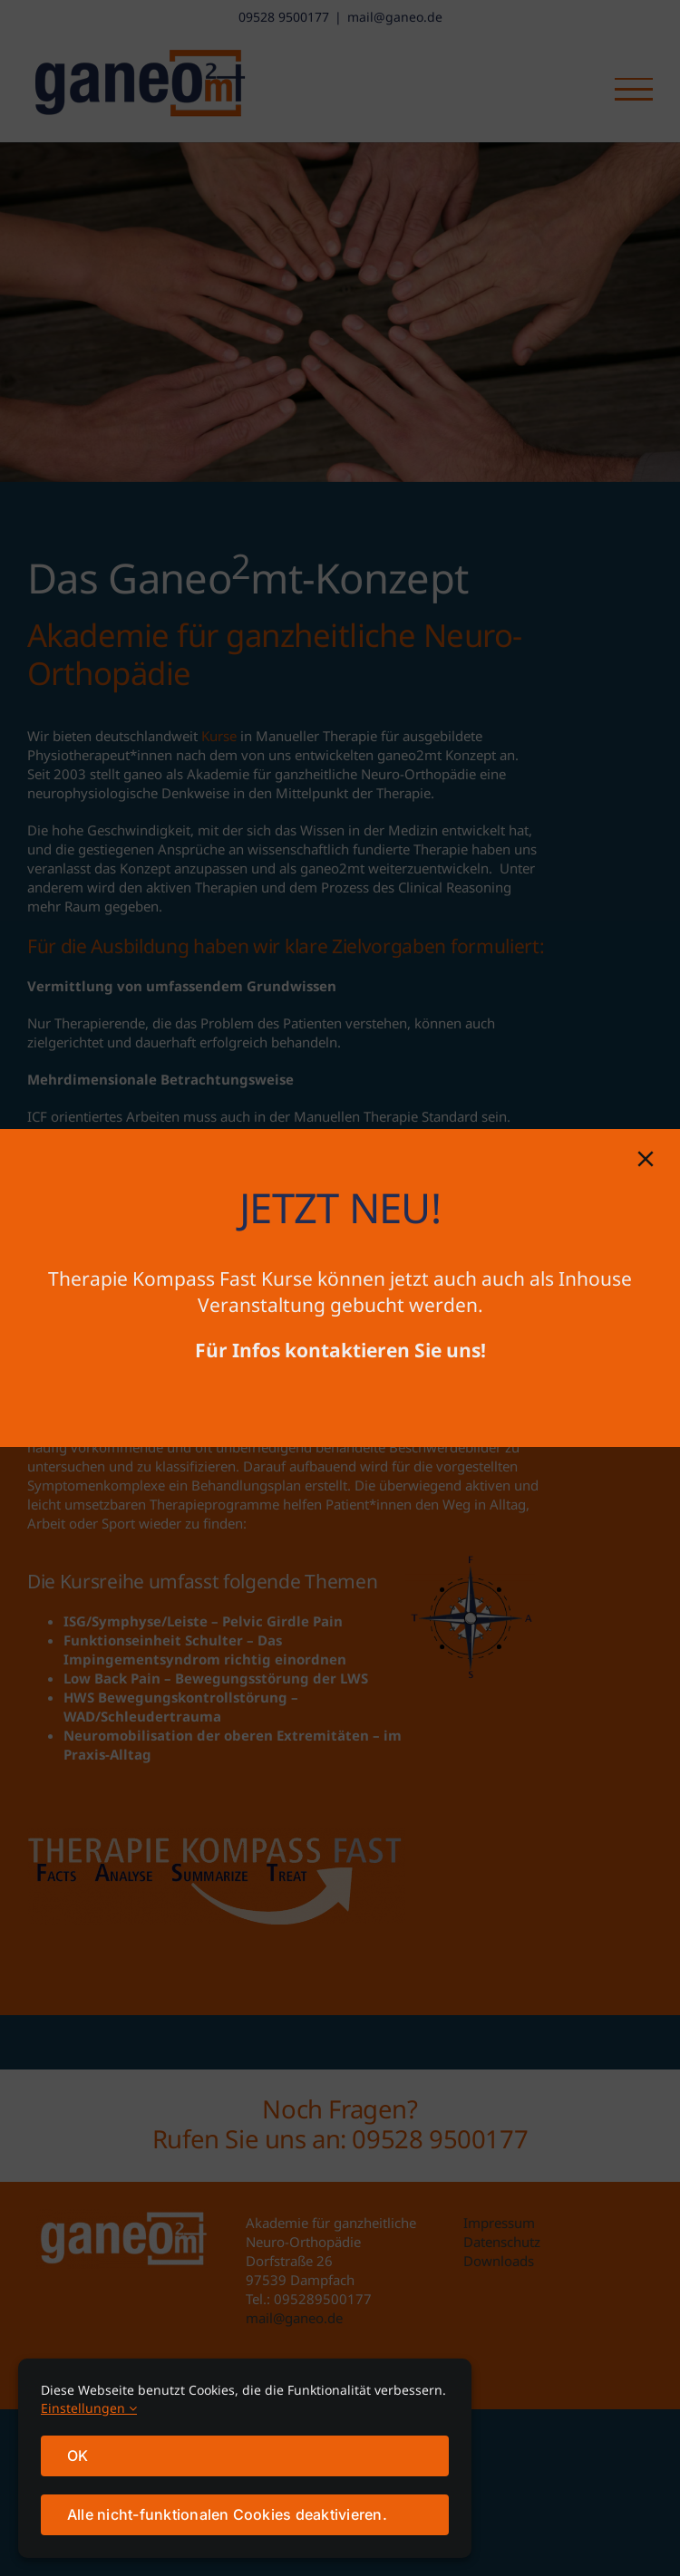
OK (77, 2455)
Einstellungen (89, 2408)
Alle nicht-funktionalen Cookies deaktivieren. (227, 2514)
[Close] (645, 1159)
